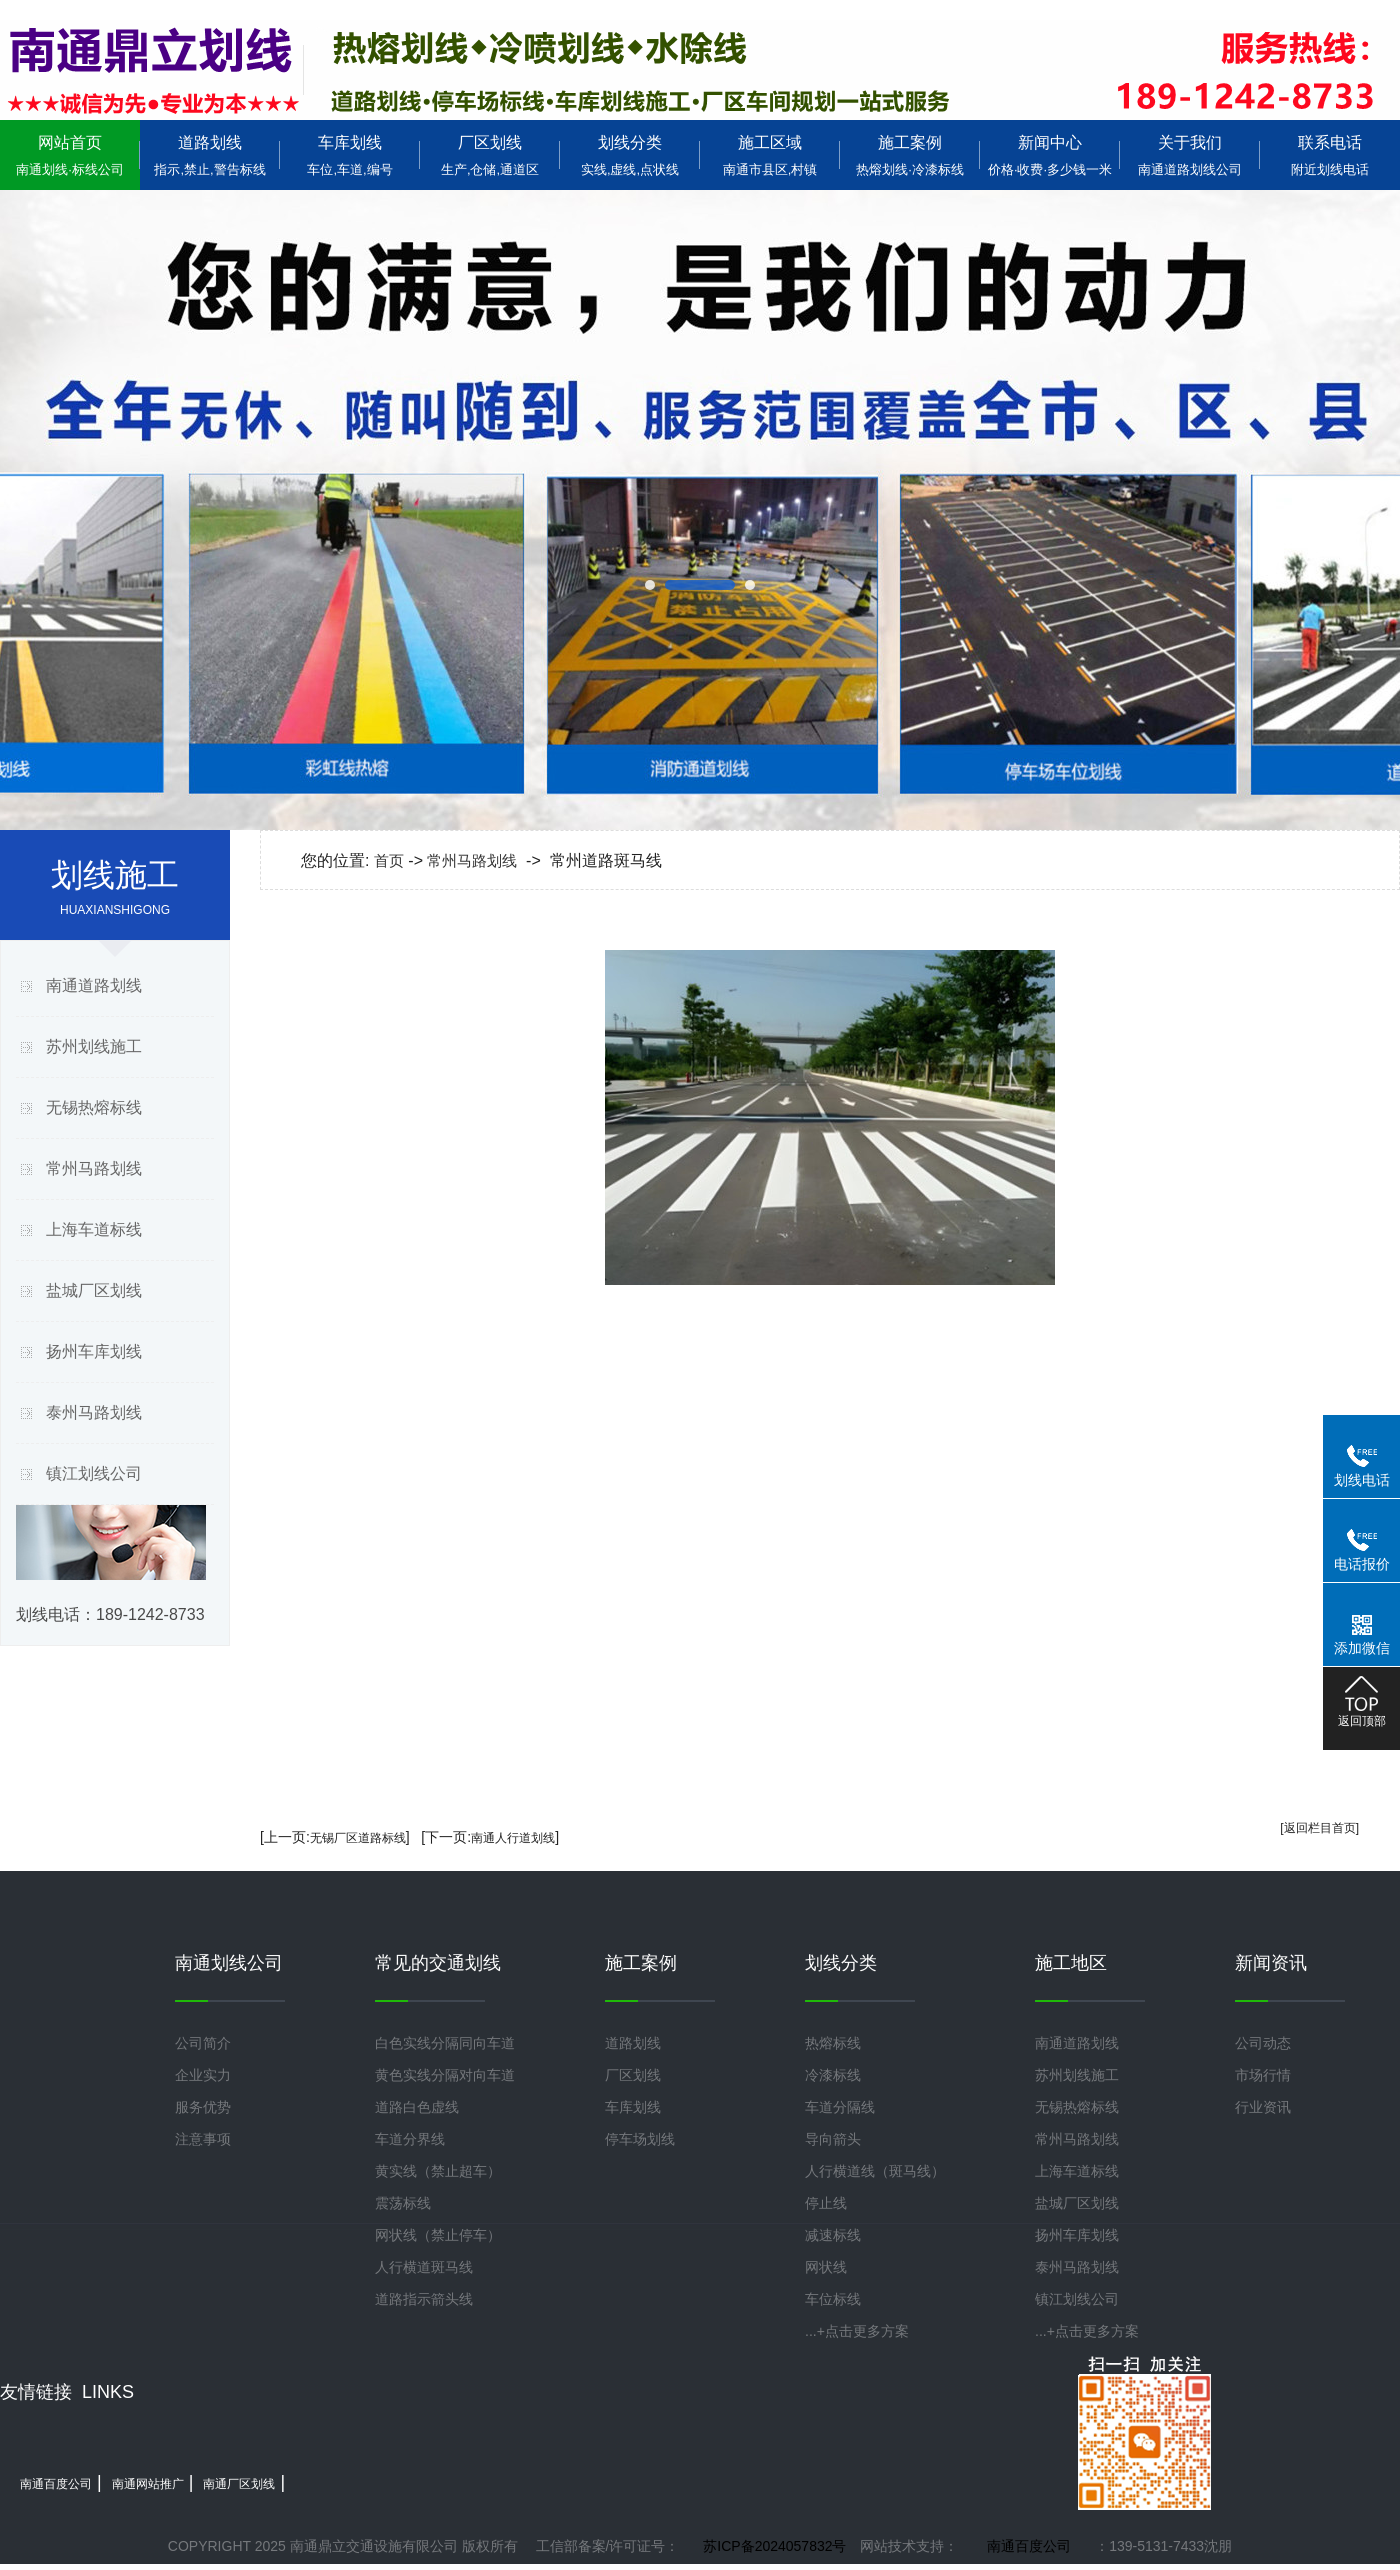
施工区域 (770, 155)
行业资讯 (1263, 2107)
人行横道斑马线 (424, 2267)
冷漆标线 (833, 2075)
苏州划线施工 (94, 1046)
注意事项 (203, 2139)
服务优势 (203, 2107)
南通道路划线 (94, 985)
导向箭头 (833, 2139)
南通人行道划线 (513, 1838)
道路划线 (210, 155)
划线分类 (630, 155)
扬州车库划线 (94, 1351)
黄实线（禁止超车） (438, 2171)
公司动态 (1263, 2043)
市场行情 (1263, 2075)
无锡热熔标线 (94, 1107)
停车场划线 (640, 2139)
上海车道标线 (94, 1229)
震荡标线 (403, 2203)
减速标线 (833, 2235)
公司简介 (203, 2043)
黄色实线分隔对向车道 (445, 2075)
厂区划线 (490, 155)
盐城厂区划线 (94, 1290)
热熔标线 (833, 2043)
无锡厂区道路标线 (358, 1838)
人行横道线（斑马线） (875, 2171)
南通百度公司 (56, 2484)
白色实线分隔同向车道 (445, 2043)
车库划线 (350, 155)
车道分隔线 (840, 2107)
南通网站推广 (148, 2484)
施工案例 (910, 155)
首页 (389, 860)
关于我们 (1190, 155)
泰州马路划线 (94, 1412)
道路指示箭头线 (424, 2299)
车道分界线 (410, 2139)
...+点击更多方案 (857, 2331)
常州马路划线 (94, 1168)
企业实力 (203, 2075)
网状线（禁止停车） (438, 2235)
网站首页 (70, 155)
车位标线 (833, 2299)
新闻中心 (1050, 155)
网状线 (826, 2267)
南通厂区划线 (239, 2484)
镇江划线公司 (94, 1473)
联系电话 (1330, 155)
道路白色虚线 (417, 2107)
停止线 (826, 2203)
